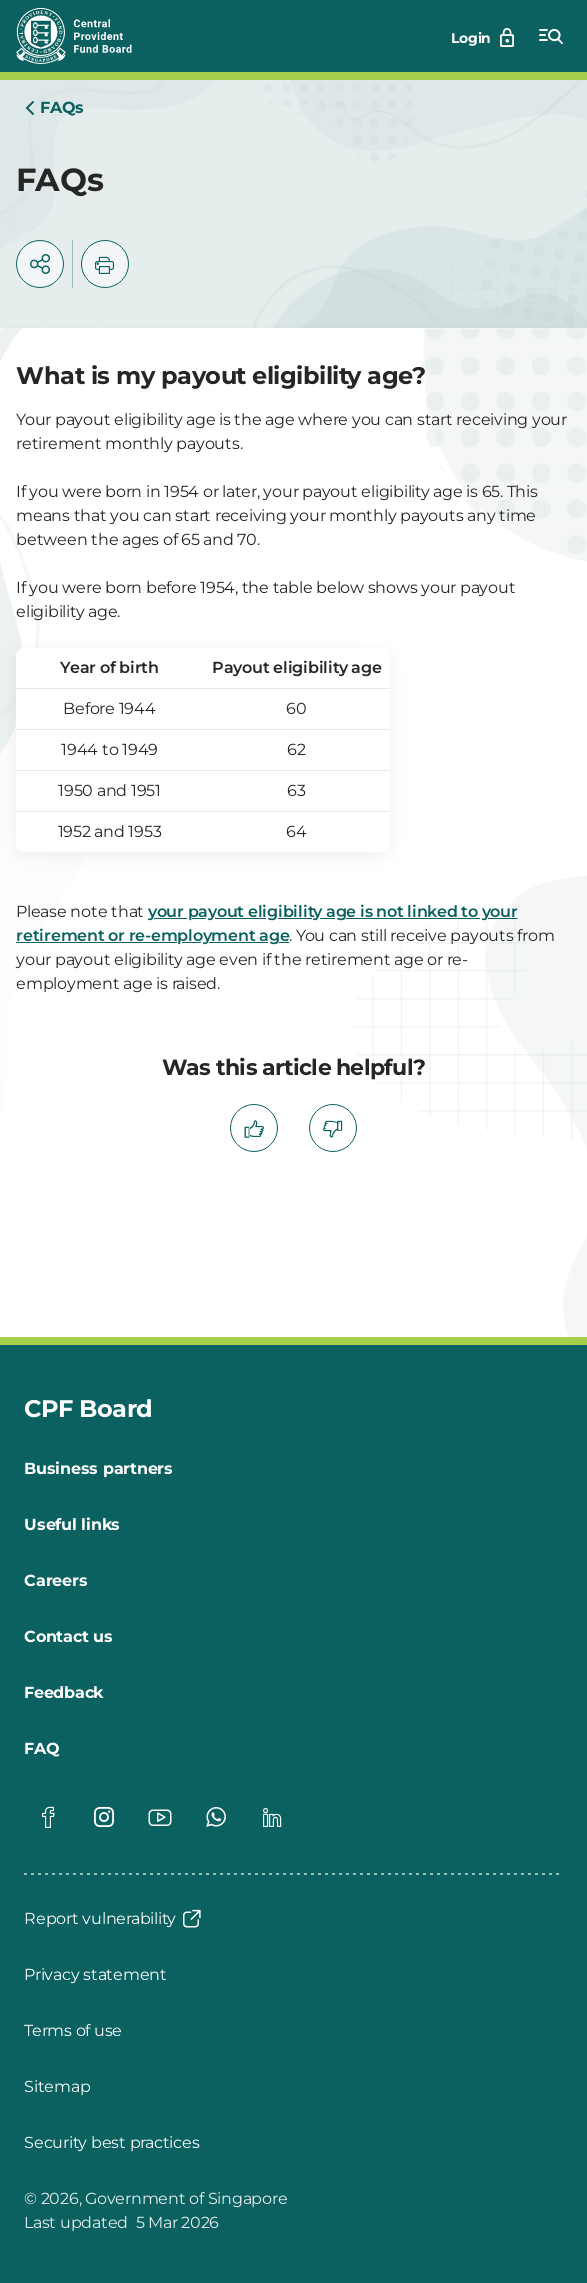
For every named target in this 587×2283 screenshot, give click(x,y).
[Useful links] (72, 1525)
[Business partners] (98, 1469)
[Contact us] (68, 1637)
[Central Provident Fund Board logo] (86, 36)
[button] (40, 264)
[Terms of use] (73, 2031)
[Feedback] (63, 1693)
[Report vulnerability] (114, 1919)
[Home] (54, 108)
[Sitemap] (57, 2087)
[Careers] (55, 1581)
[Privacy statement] (95, 1975)
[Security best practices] (111, 2143)
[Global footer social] (48, 1817)
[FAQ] (41, 1749)
